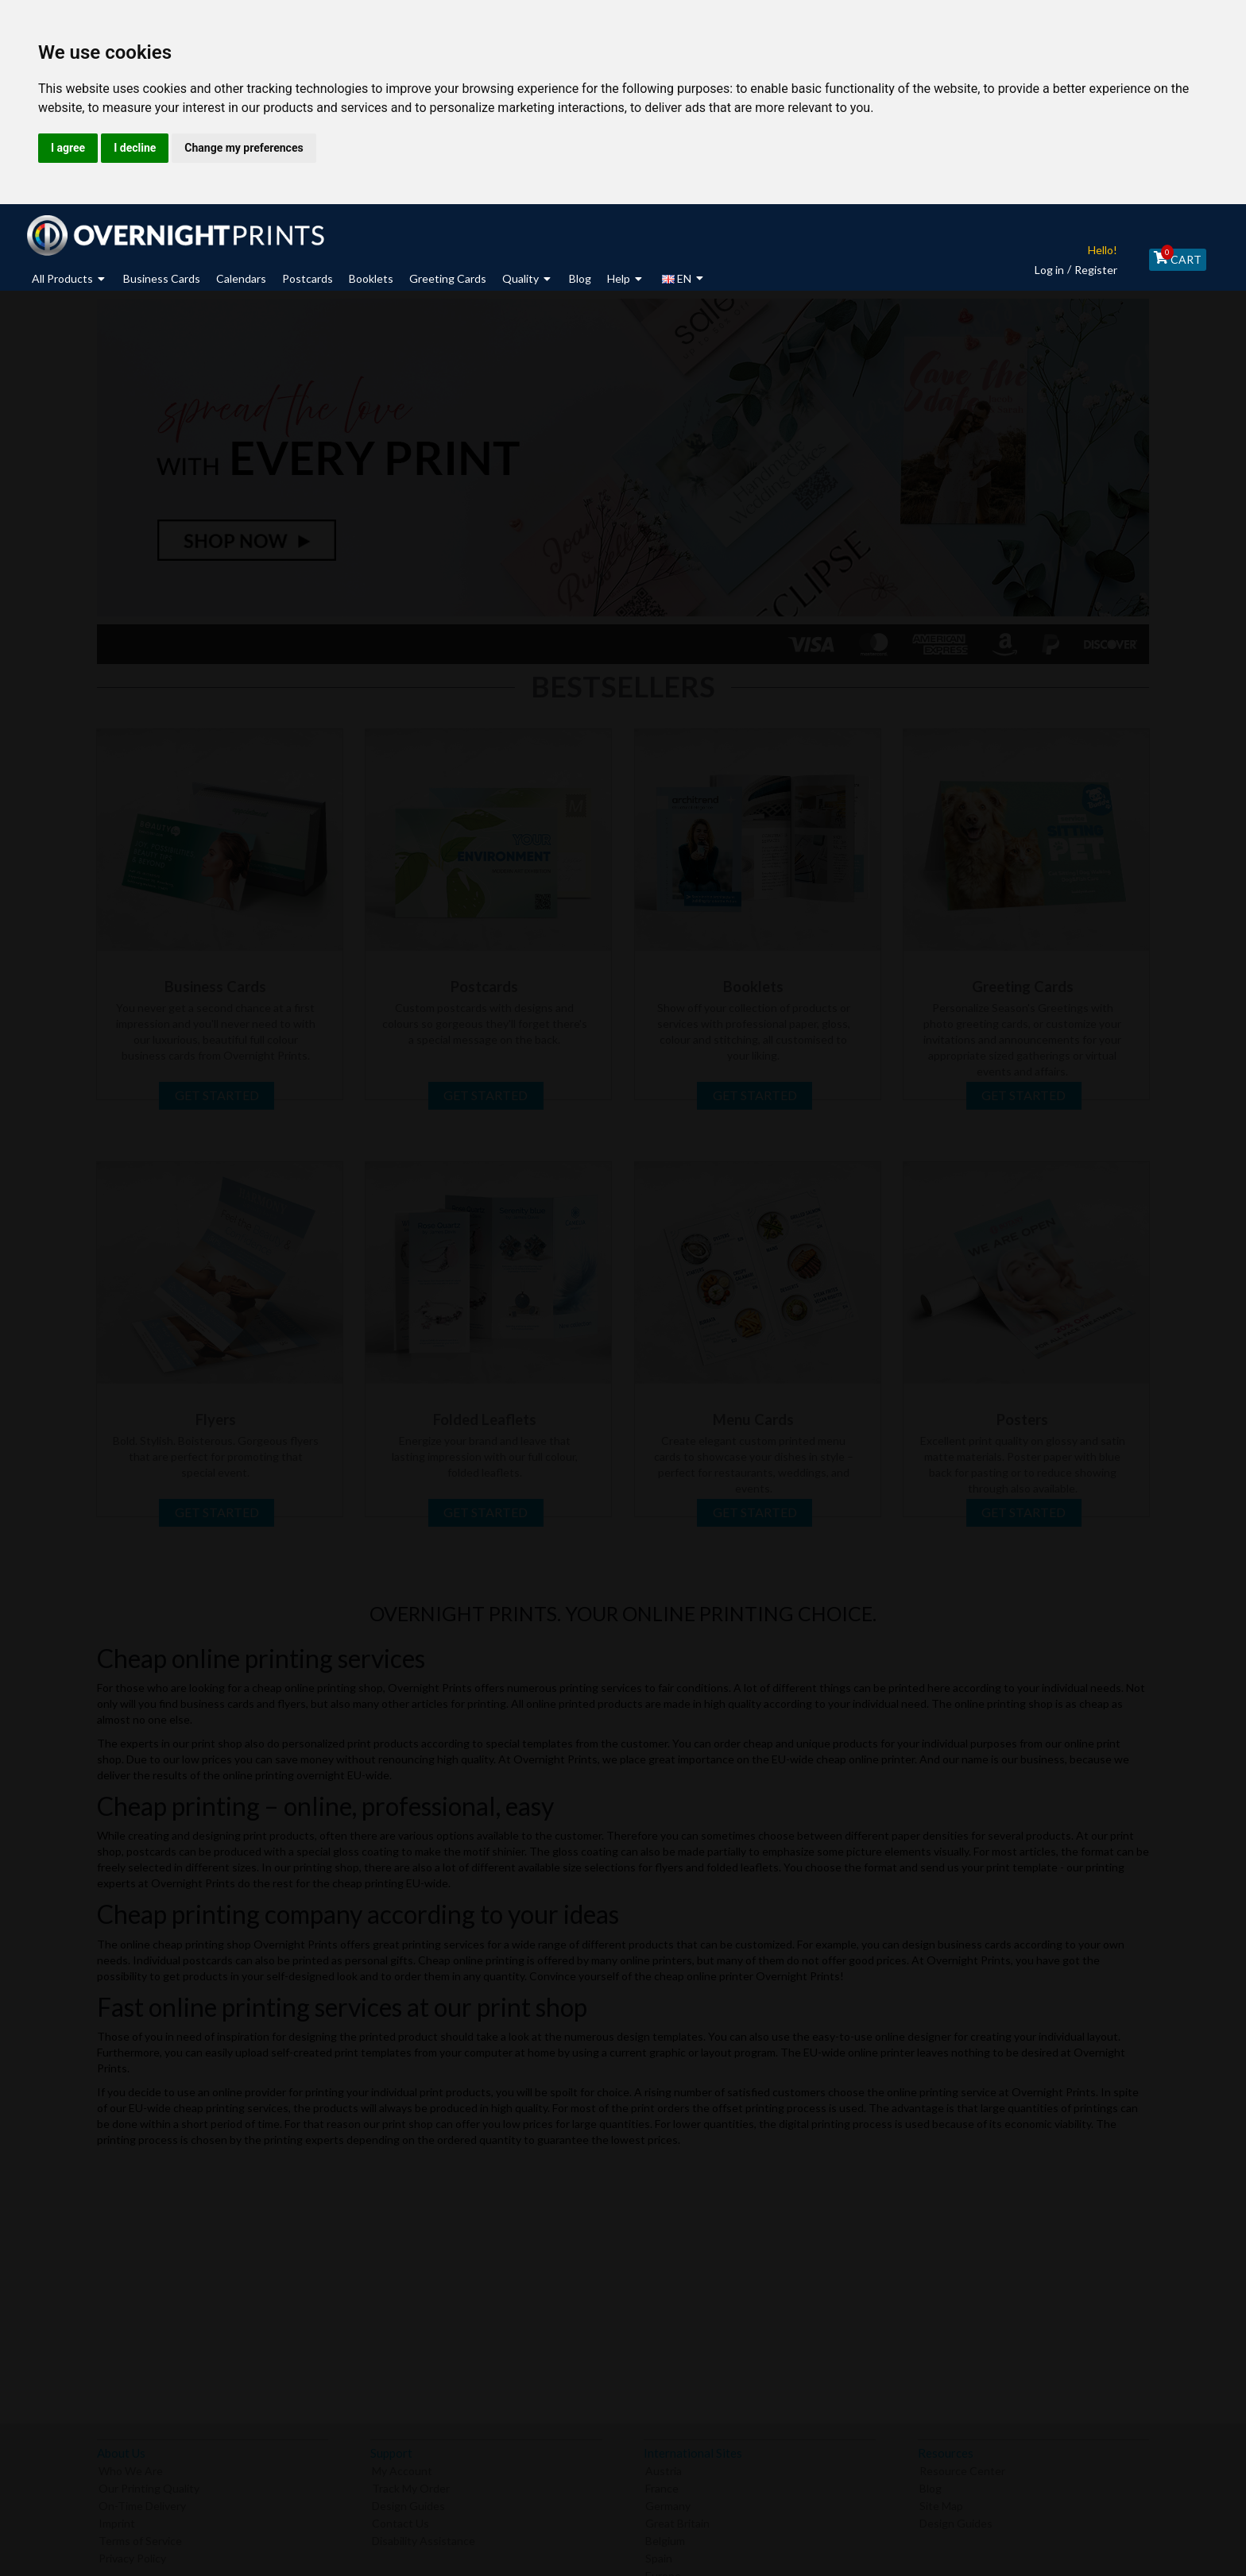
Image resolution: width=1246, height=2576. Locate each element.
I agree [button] (68, 147)
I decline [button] (135, 147)
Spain (658, 2555)
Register (1086, 269)
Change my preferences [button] (243, 147)
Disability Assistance (423, 2537)
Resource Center (962, 2467)
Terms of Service (140, 2537)
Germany (668, 2502)
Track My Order (411, 2485)
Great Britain (677, 2520)
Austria (663, 2467)
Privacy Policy (132, 2555)
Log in (1039, 269)
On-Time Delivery (142, 2502)
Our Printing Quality (149, 2485)
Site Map (941, 2502)
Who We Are (131, 2467)
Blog (930, 2485)
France (662, 2485)
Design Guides (408, 2502)
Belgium (665, 2537)
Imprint (117, 2520)
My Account (402, 2467)
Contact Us (400, 2520)
